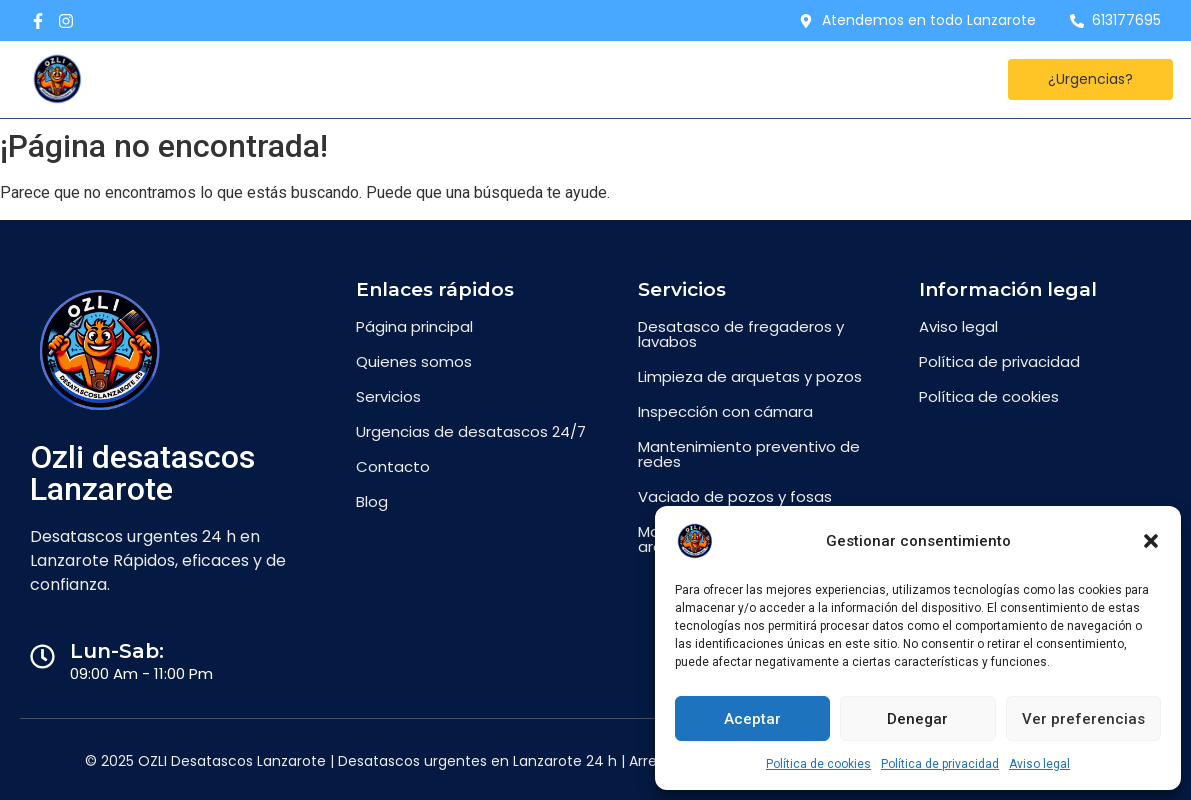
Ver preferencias (1083, 719)
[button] (1151, 541)
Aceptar (752, 719)
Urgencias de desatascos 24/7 (471, 431)
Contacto (450, 79)
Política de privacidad (940, 764)
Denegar (917, 719)
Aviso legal (1039, 764)
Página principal (414, 326)
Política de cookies (818, 764)
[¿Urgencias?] (1090, 79)
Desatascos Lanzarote (285, 79)
